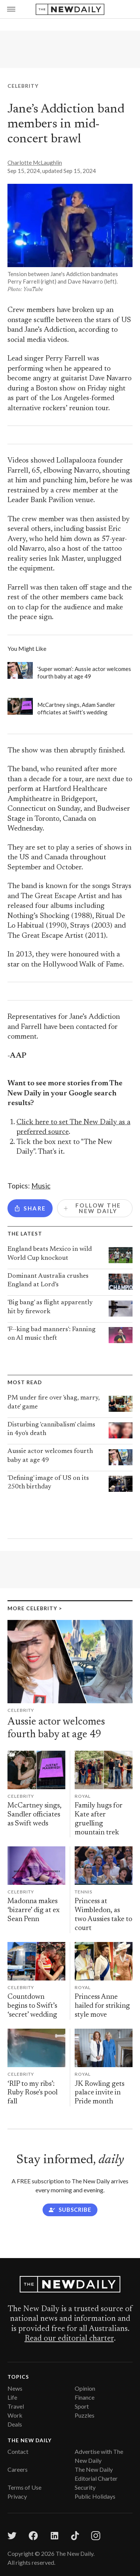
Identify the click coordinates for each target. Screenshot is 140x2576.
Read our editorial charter (69, 2339)
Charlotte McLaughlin (34, 162)
